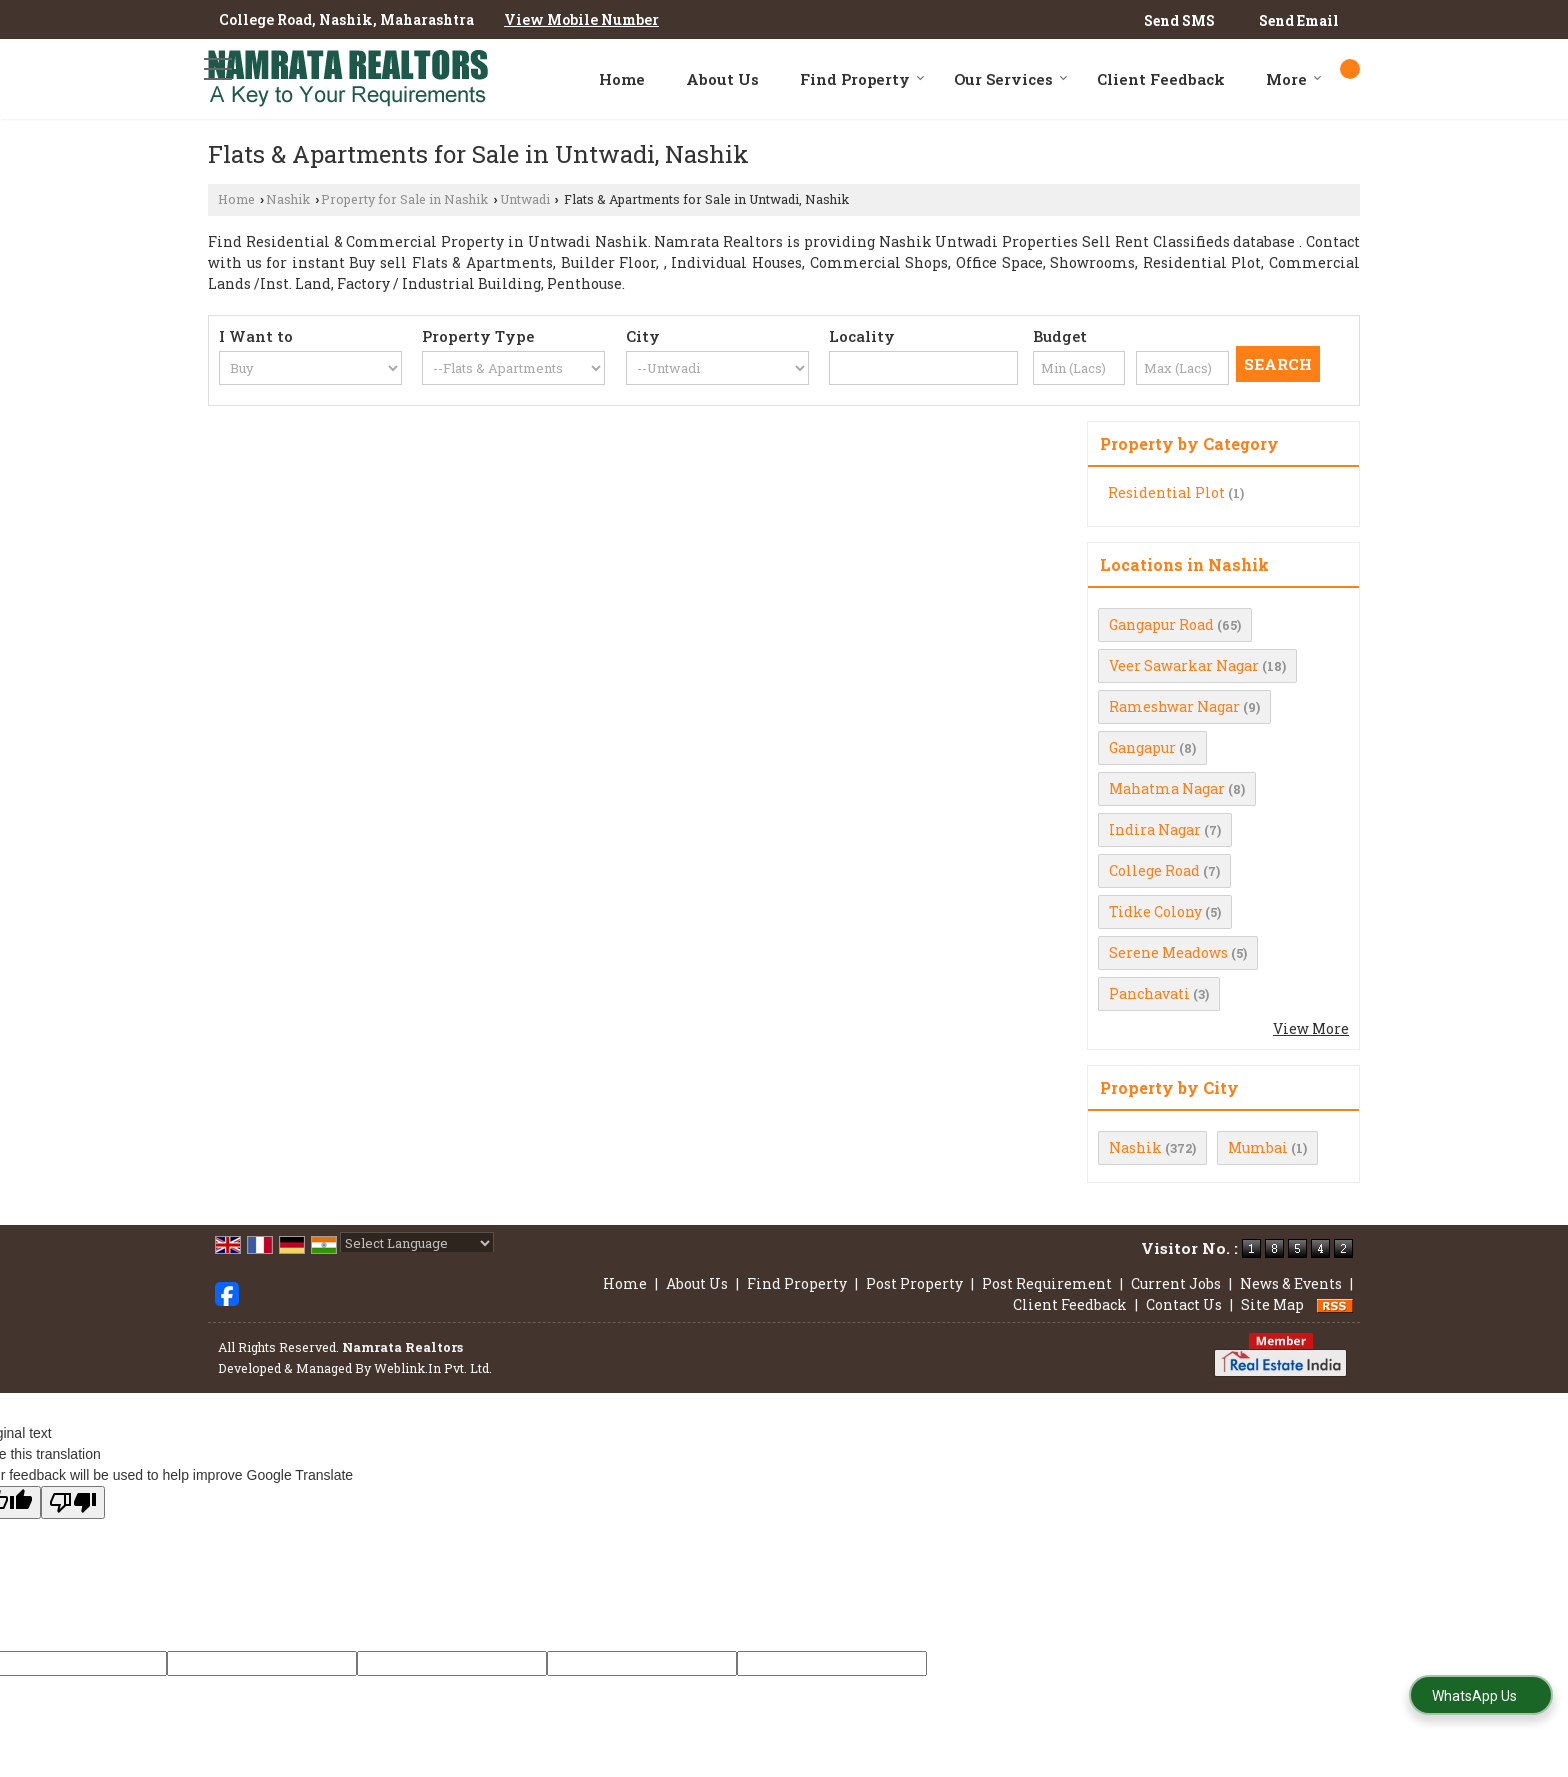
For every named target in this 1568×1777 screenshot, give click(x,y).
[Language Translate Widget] (417, 1243)
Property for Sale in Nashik (404, 199)
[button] (581, 19)
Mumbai (1258, 1147)
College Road (1154, 870)
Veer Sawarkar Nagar (1184, 665)
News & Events (1291, 1283)
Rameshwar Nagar (1174, 706)
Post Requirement (1047, 1283)
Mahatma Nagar (1167, 788)
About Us (722, 79)
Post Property (914, 1283)
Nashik (288, 199)
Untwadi (525, 199)
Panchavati (1149, 993)
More (1294, 79)
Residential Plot (1166, 492)
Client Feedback (1161, 79)
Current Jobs (1176, 1283)
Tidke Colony (1155, 911)
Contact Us (1184, 1304)
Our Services (1011, 79)
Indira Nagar (1155, 829)
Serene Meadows (1168, 952)
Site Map (1272, 1304)
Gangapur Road (1161, 624)
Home (622, 79)
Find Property (862, 79)
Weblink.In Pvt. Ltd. (433, 1368)
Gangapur (1142, 747)
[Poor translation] (73, 1502)
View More (1311, 1028)
